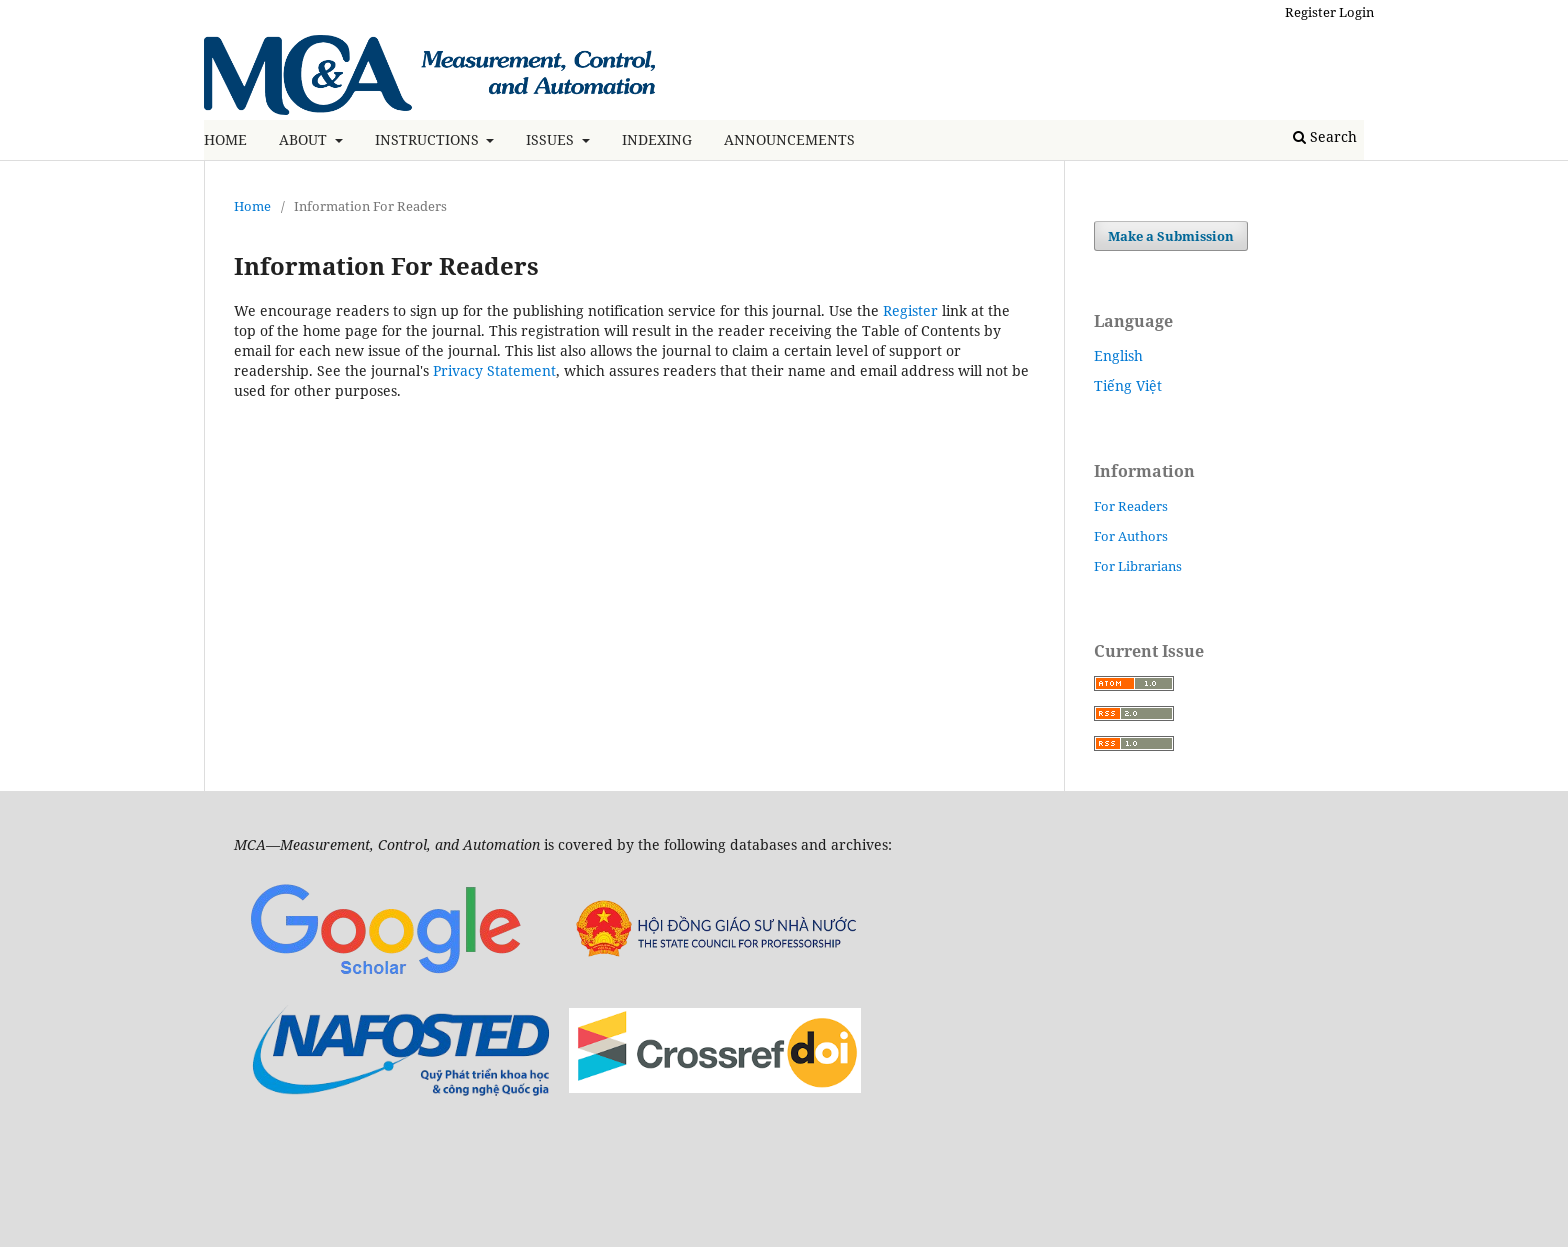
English (1118, 355)
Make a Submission (1171, 236)
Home (252, 206)
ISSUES (552, 139)
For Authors (1131, 536)
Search (1325, 136)
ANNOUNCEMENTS (789, 139)
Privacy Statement (494, 370)
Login (1356, 12)
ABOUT (305, 139)
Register (1310, 12)
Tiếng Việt (1128, 385)
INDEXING (657, 139)
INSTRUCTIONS (429, 139)
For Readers (1131, 506)
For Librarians (1138, 566)
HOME (225, 139)
